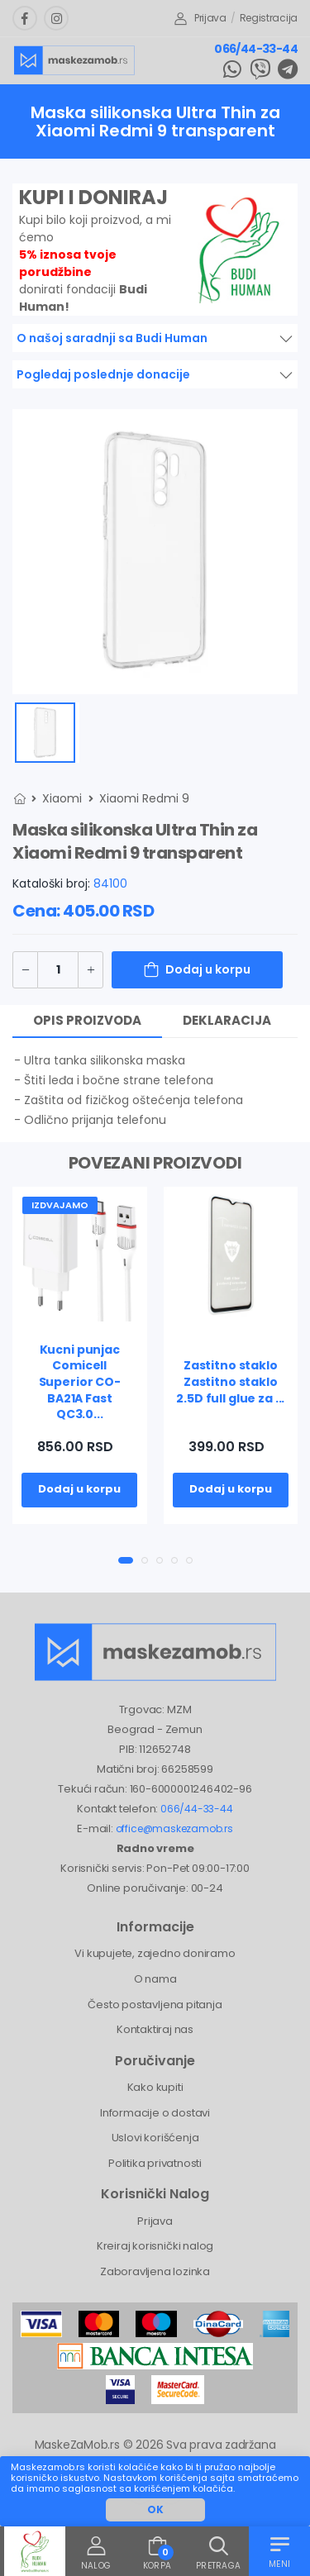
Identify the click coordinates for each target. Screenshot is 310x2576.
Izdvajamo (59, 1205)
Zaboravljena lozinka (155, 2271)
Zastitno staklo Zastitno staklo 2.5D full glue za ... (230, 1381)
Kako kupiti (155, 2087)
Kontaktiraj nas (155, 2029)
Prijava (200, 18)
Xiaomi (62, 798)
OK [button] (155, 2509)
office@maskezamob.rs (174, 1828)
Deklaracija (227, 1020)
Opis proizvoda (87, 1020)
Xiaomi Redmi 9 (144, 798)
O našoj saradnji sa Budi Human (112, 338)
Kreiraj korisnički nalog (155, 2246)
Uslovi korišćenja (155, 2137)
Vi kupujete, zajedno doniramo (154, 1953)
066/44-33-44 (256, 49)
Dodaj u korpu (207, 969)
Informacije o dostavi (155, 2113)
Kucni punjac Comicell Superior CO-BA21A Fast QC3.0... (80, 1381)
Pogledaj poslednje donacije (103, 374)
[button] (125, 1560)
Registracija (269, 18)
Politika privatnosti (155, 2163)
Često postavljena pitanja (155, 2004)
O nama (155, 1979)
